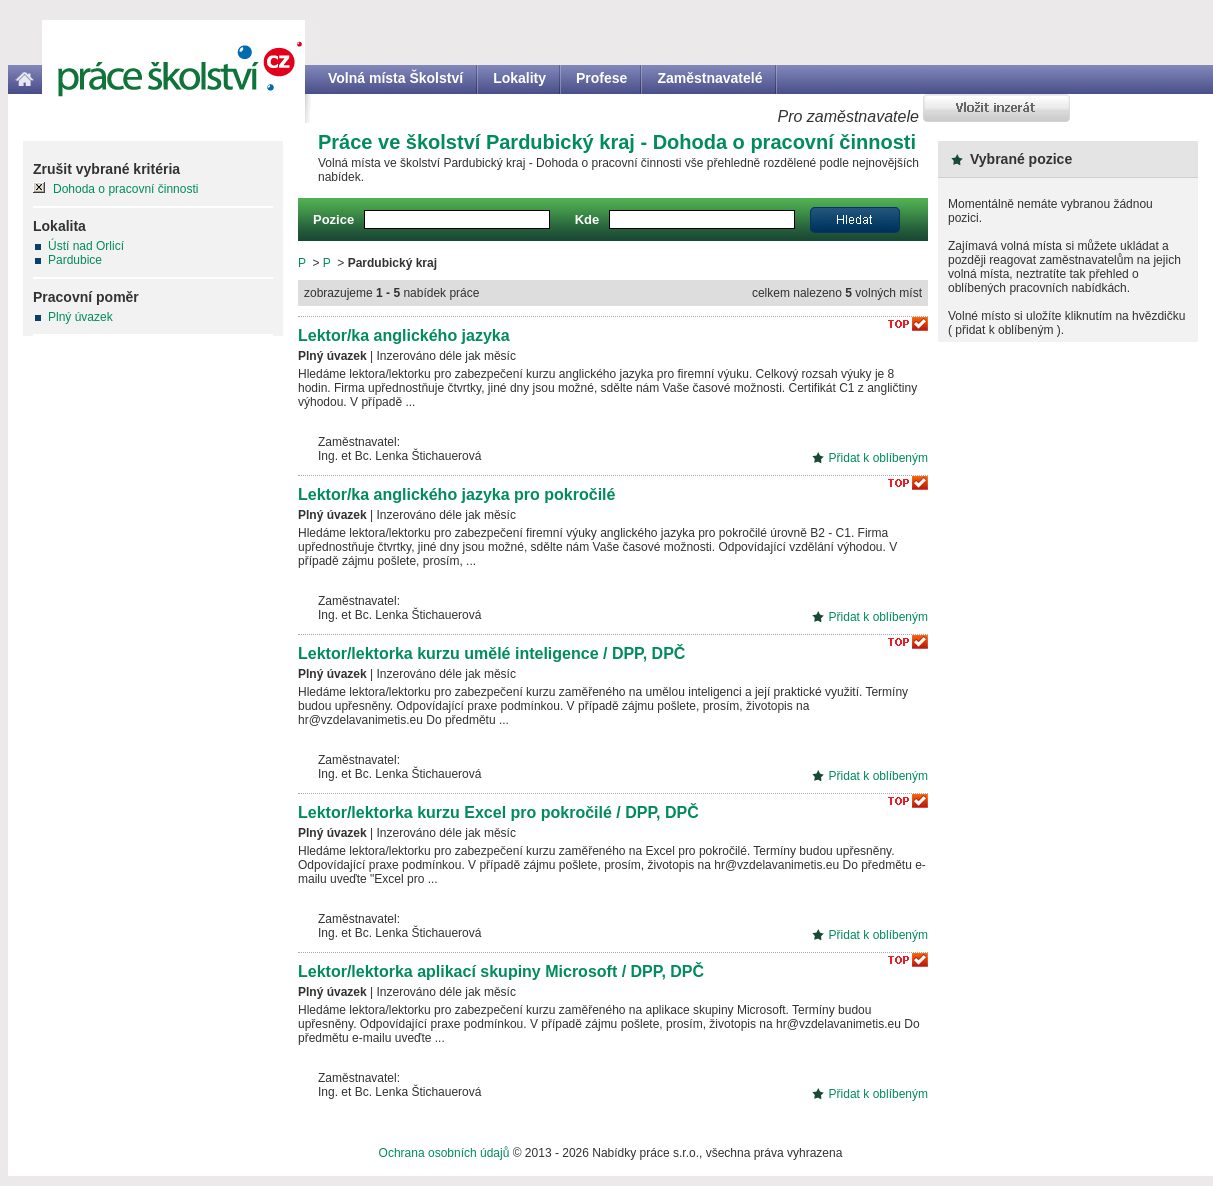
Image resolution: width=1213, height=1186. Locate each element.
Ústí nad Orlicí (86, 246)
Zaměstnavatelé (709, 78)
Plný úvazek (80, 317)
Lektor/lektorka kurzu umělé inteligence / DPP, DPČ (491, 653)
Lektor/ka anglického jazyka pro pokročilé (456, 494)
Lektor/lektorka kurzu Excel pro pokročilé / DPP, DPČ (498, 812)
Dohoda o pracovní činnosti (125, 189)
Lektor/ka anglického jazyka (404, 335)
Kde (587, 219)
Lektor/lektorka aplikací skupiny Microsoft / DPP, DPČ (501, 971)
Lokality (519, 78)
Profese (601, 78)
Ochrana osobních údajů (444, 1153)
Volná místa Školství (395, 78)
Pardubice (75, 260)
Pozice (333, 219)
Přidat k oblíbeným (878, 458)
